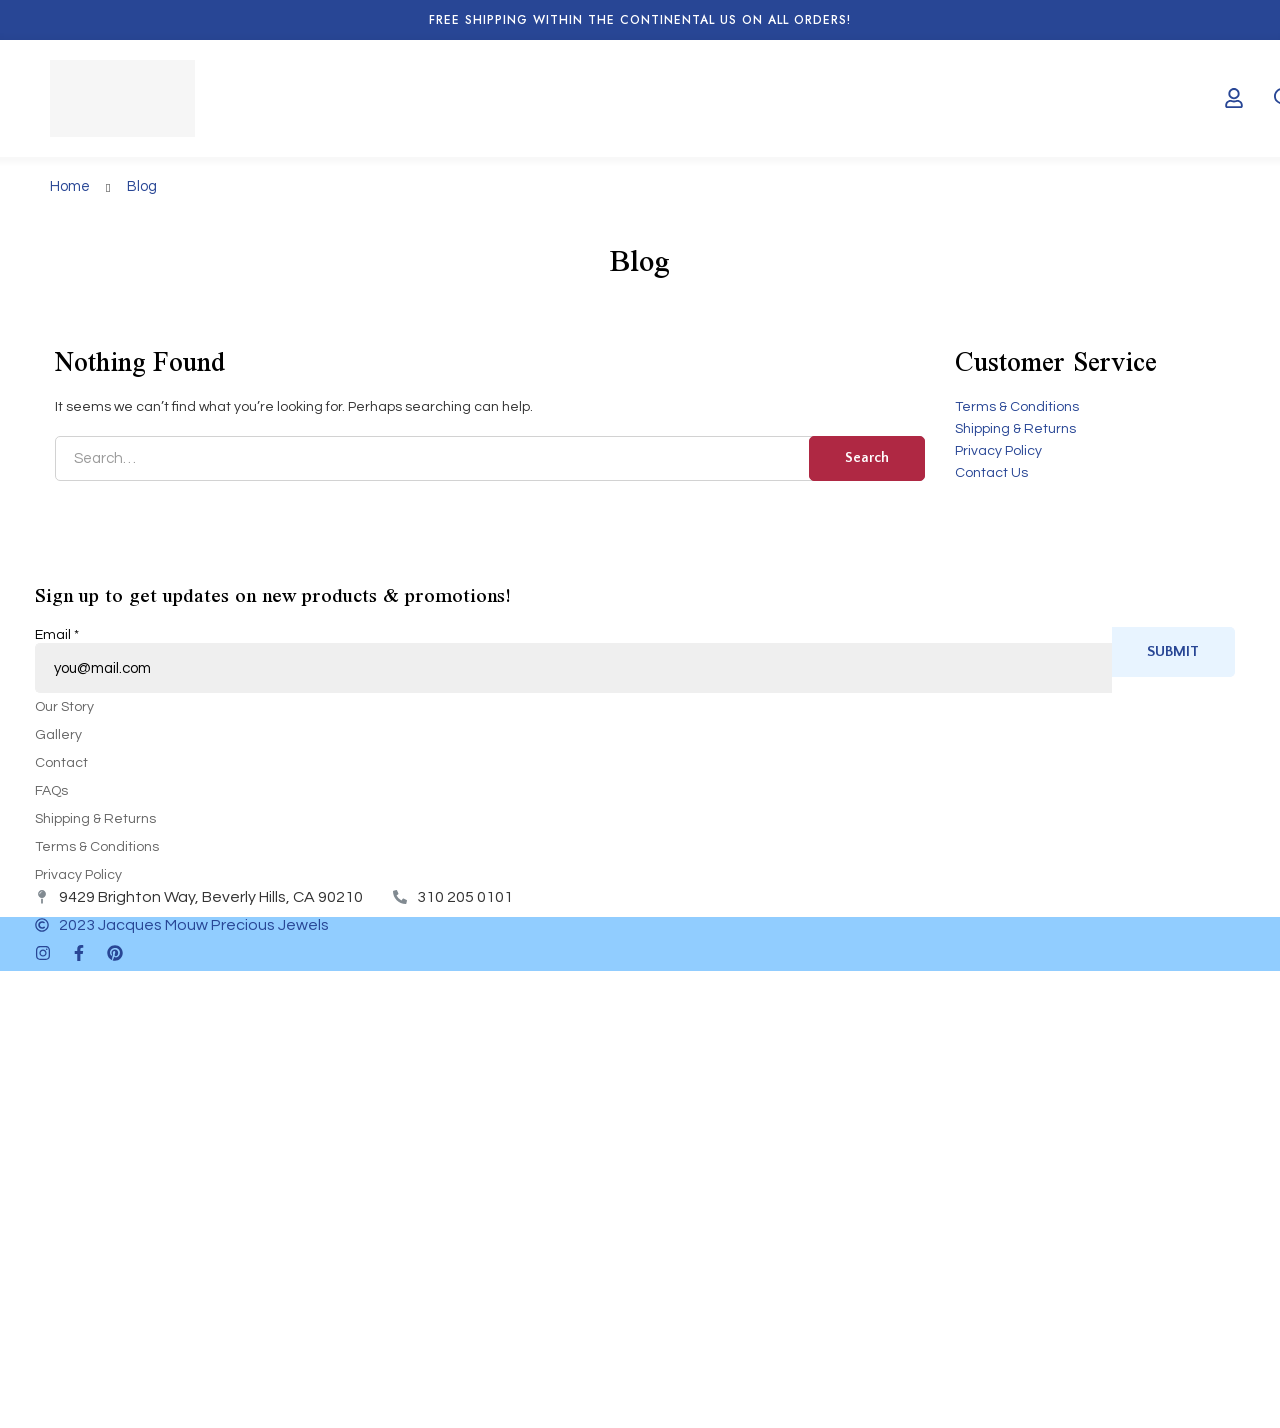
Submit (1173, 651)
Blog (142, 186)
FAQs (51, 791)
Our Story (64, 707)
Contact (61, 763)
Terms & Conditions (1017, 407)
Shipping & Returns (1015, 429)
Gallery (58, 735)
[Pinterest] (115, 953)
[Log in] (1234, 98)
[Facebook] (79, 953)
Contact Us (991, 473)
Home (70, 186)
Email (57, 635)
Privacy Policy (998, 451)
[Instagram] (43, 953)
